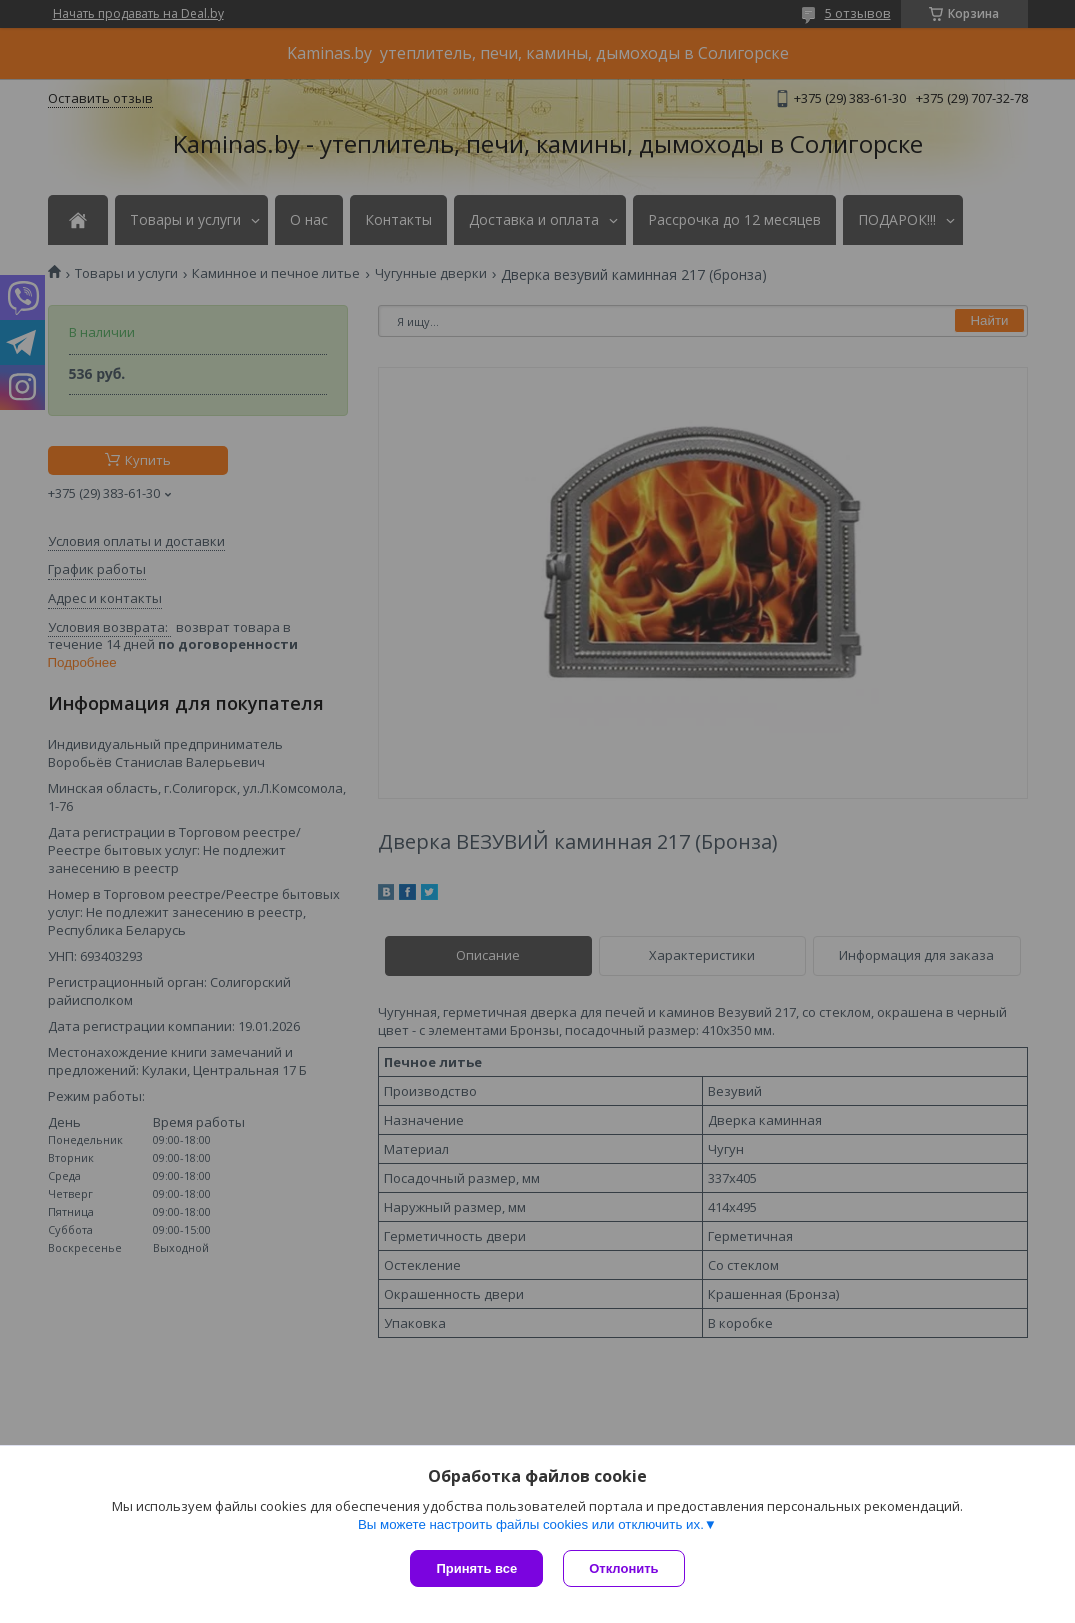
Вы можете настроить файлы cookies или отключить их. (531, 1524)
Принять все (476, 1568)
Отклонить (623, 1568)
